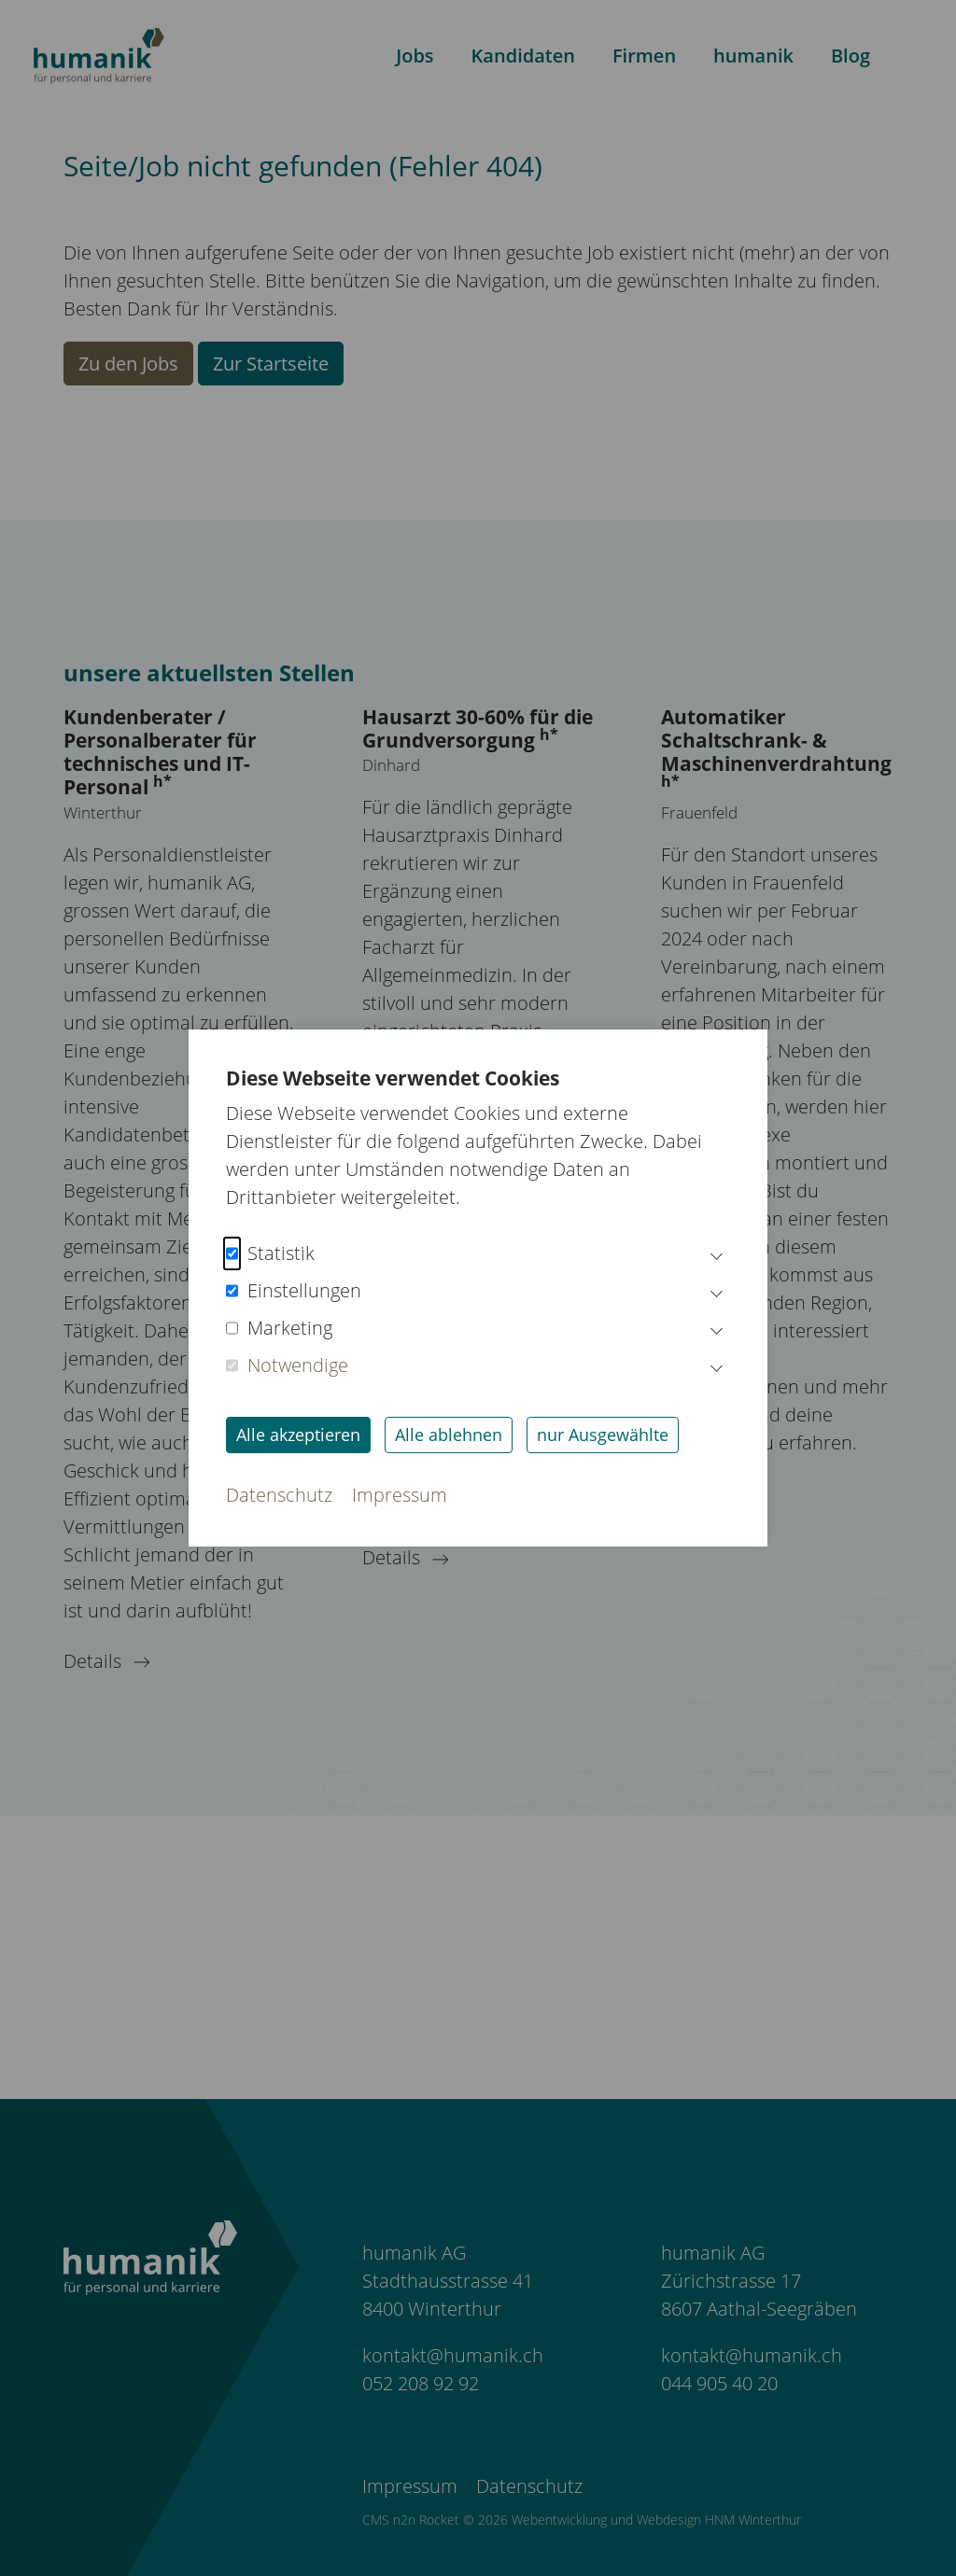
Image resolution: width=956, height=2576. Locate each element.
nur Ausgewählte (602, 1434)
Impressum (399, 1494)
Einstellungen (293, 1291)
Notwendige (287, 1365)
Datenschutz (279, 1494)
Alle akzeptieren (298, 1434)
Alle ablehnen (448, 1434)
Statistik (270, 1253)
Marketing (279, 1328)
